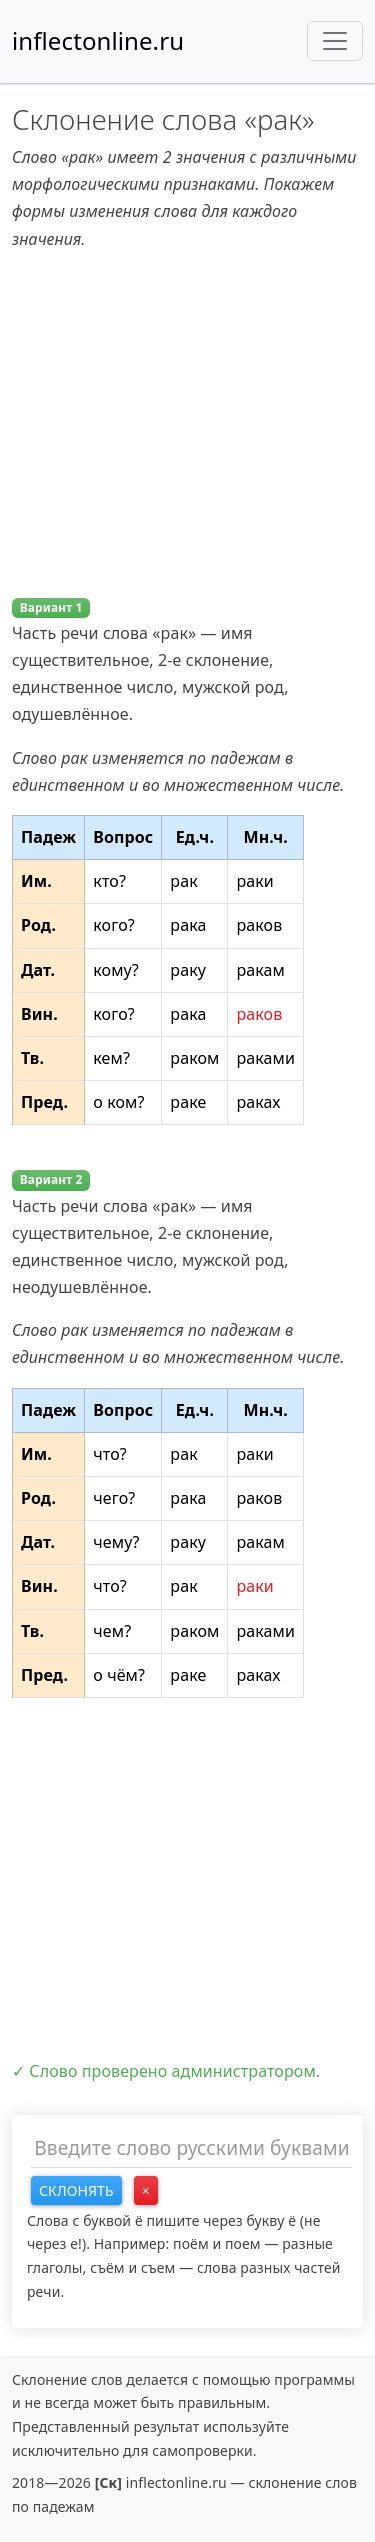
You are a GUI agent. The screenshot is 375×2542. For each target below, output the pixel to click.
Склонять (76, 2190)
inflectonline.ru (98, 40)
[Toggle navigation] (335, 41)
